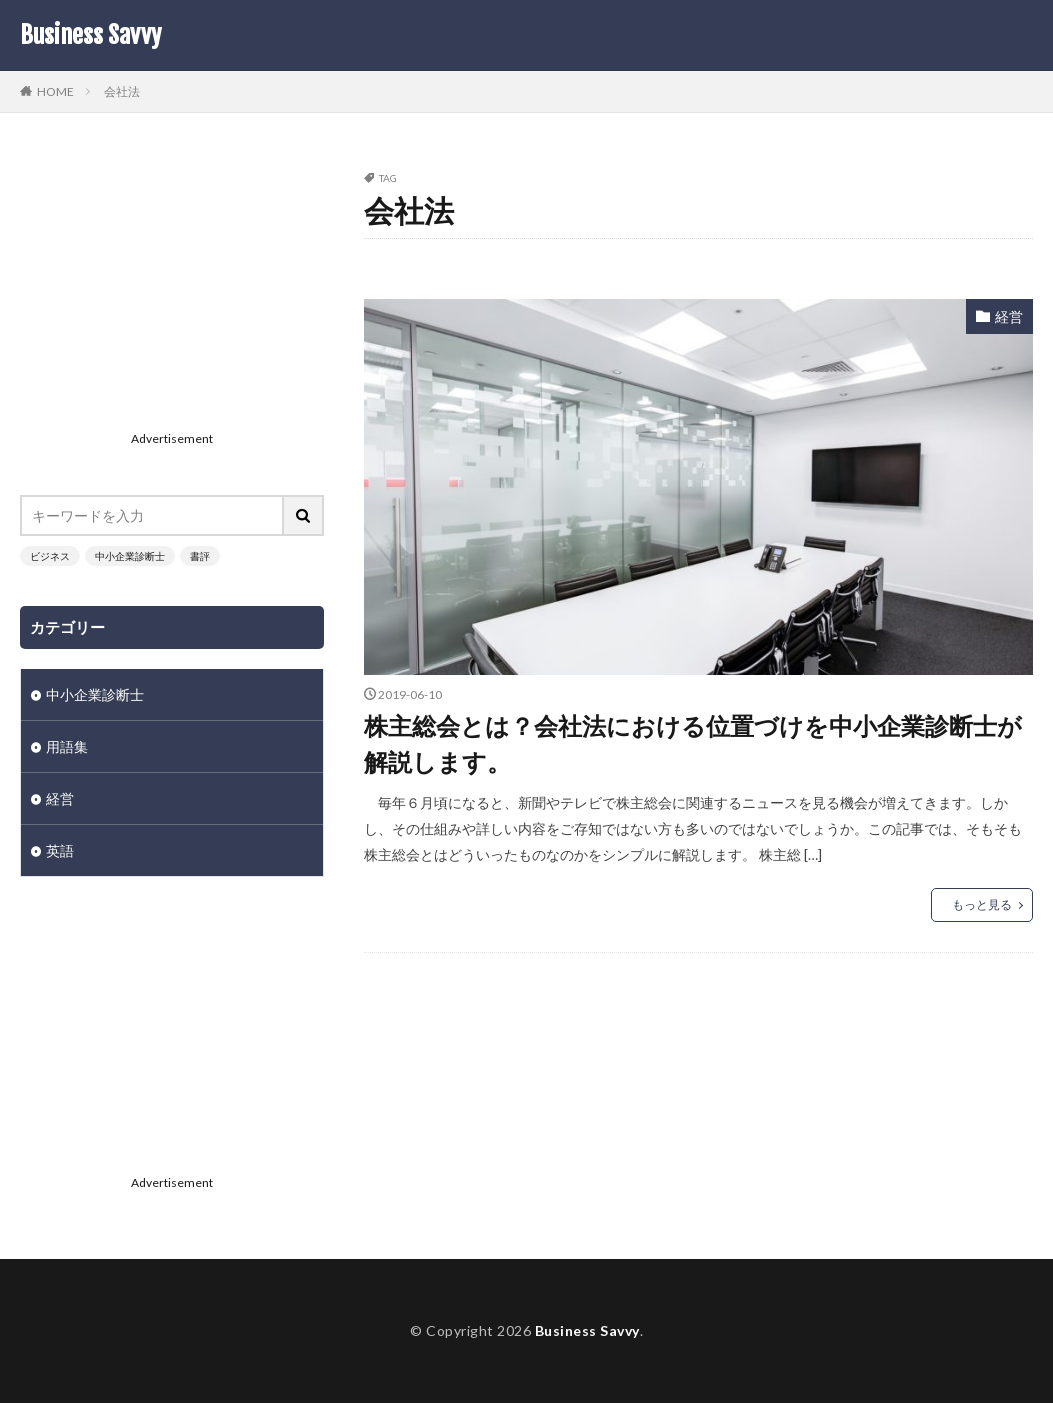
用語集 (67, 746)
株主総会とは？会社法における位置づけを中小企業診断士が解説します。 (693, 743)
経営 (1009, 316)
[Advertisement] (172, 298)
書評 (200, 556)
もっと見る (982, 904)
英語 (60, 850)
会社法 (122, 91)
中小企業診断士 (130, 556)
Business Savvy (90, 35)
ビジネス (50, 556)
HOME (55, 91)
